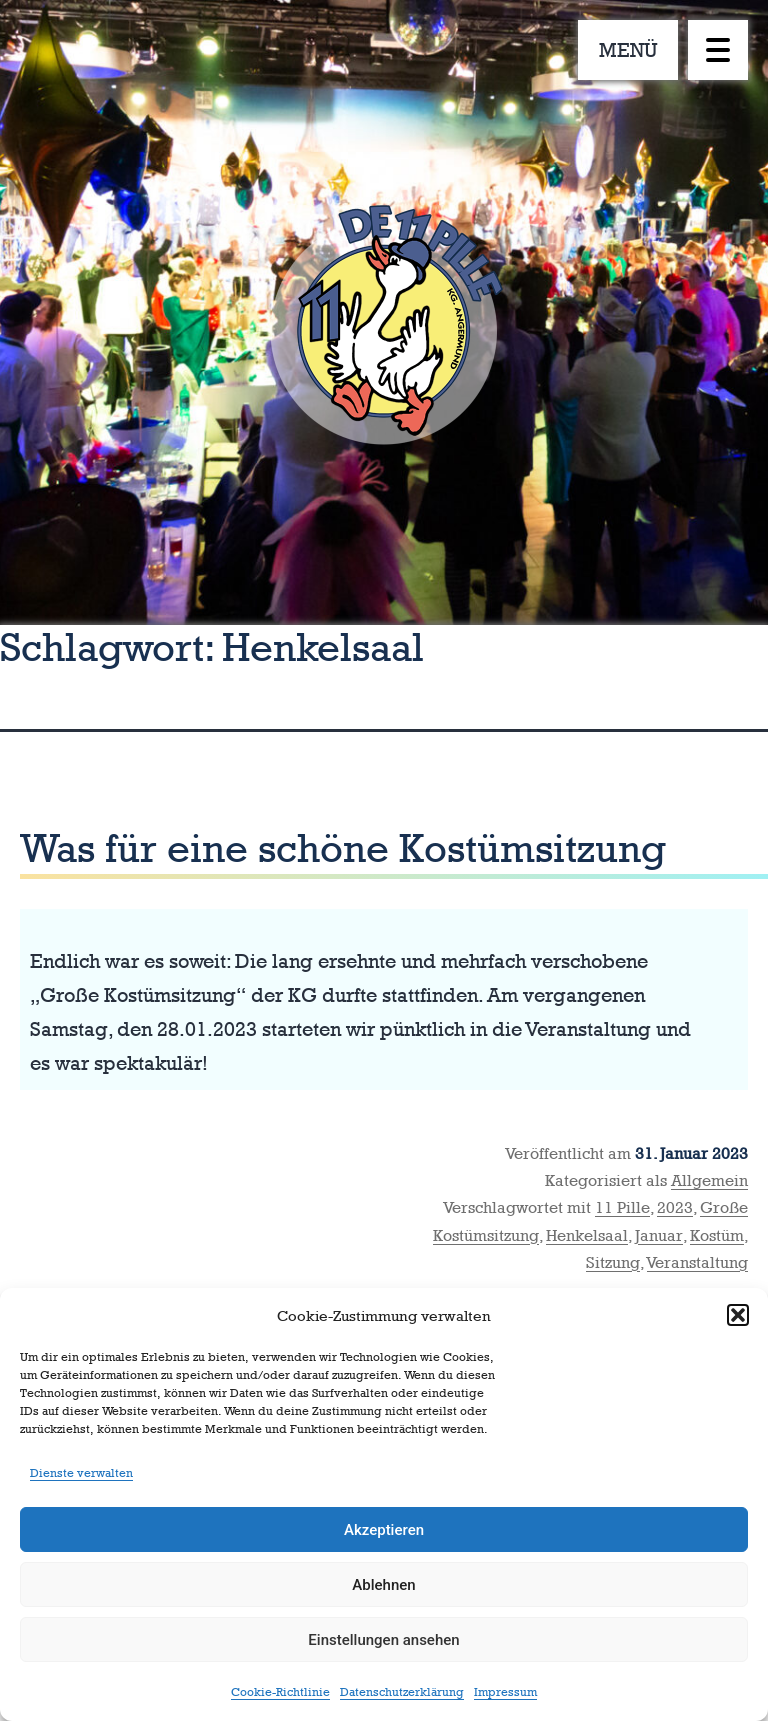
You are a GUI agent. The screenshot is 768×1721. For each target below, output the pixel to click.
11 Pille (622, 1207)
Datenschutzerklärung (402, 1692)
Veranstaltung (697, 1262)
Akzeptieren (384, 1530)
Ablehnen (383, 1585)
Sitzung (613, 1262)
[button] (738, 1315)
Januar (659, 1235)
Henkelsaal (587, 1235)
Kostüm (717, 1235)
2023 (675, 1207)
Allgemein (709, 1180)
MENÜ (628, 50)
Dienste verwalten (81, 1473)
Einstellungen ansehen (383, 1640)
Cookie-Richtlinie (280, 1692)
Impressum (505, 1692)
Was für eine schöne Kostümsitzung (343, 848)
